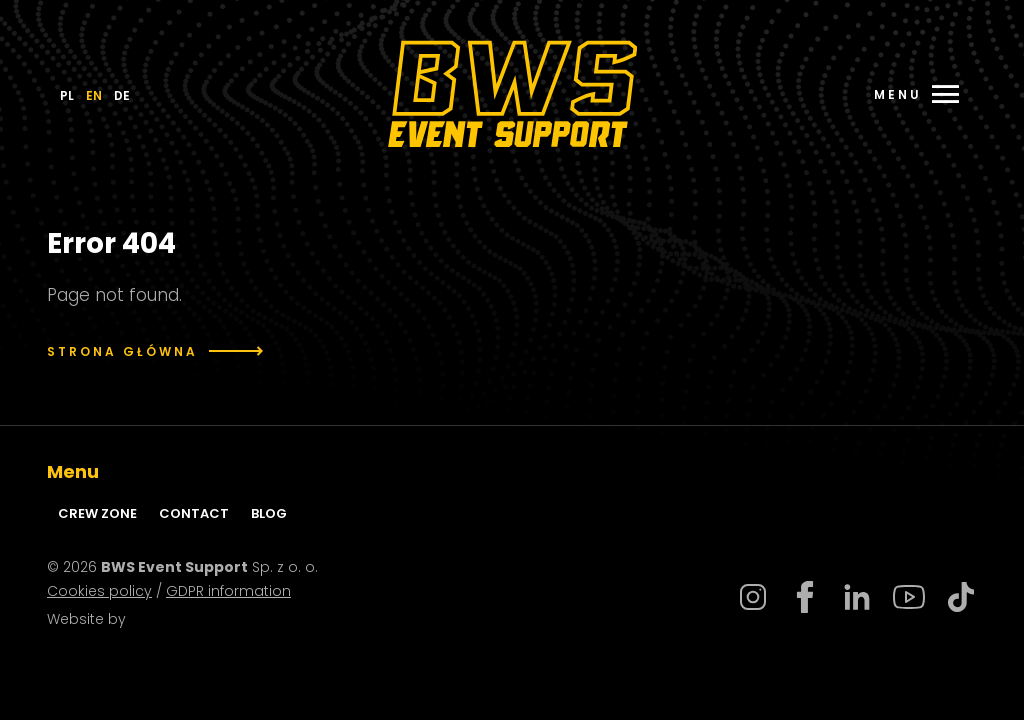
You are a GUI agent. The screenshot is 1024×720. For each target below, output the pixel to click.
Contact (194, 513)
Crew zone (97, 513)
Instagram (753, 597)
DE (122, 95)
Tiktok (961, 597)
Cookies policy (99, 591)
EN (94, 95)
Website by (98, 619)
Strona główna (155, 351)
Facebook (805, 597)
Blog (269, 513)
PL (67, 95)
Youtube (909, 597)
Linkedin (857, 597)
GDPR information (228, 591)
